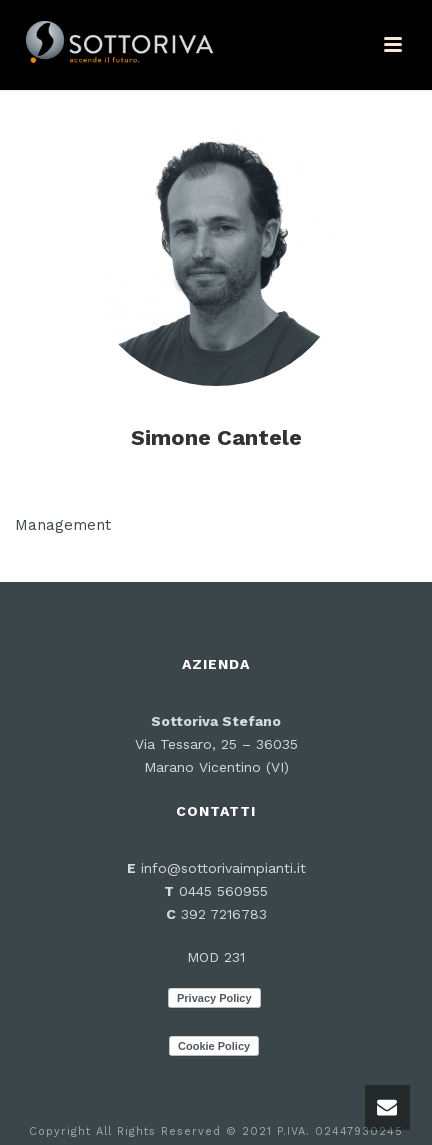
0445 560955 (221, 891)
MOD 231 (216, 957)
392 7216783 (224, 914)
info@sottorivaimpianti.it (223, 868)
